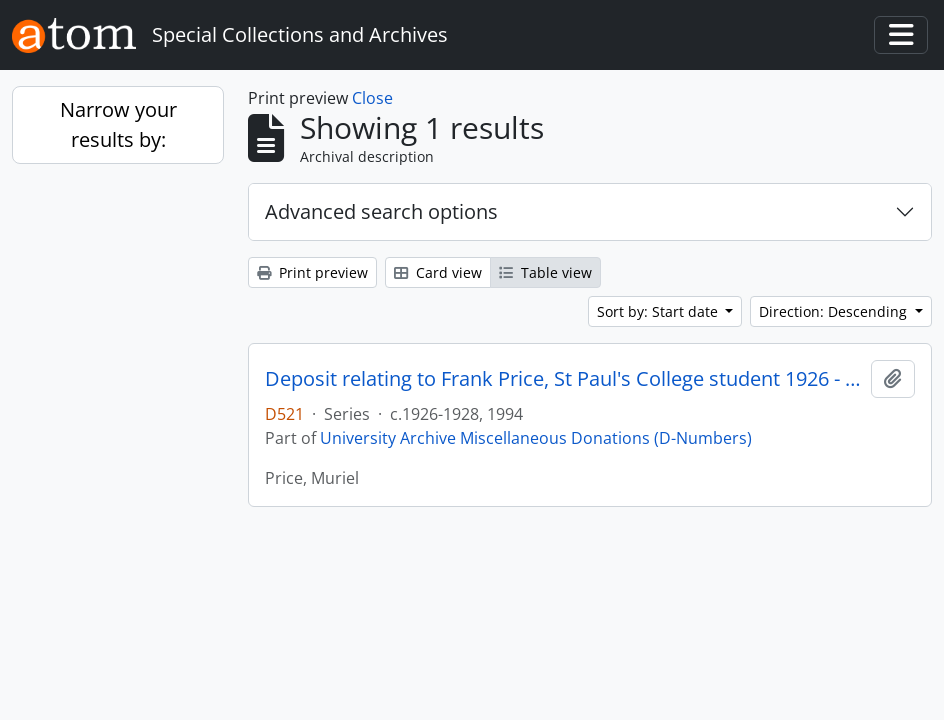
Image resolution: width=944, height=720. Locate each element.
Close (372, 98)
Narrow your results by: (118, 124)
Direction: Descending (835, 311)
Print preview (312, 272)
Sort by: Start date (659, 311)
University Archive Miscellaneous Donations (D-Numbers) (536, 438)
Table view (545, 272)
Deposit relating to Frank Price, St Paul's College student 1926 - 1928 (564, 379)
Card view (438, 272)
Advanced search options (381, 211)
